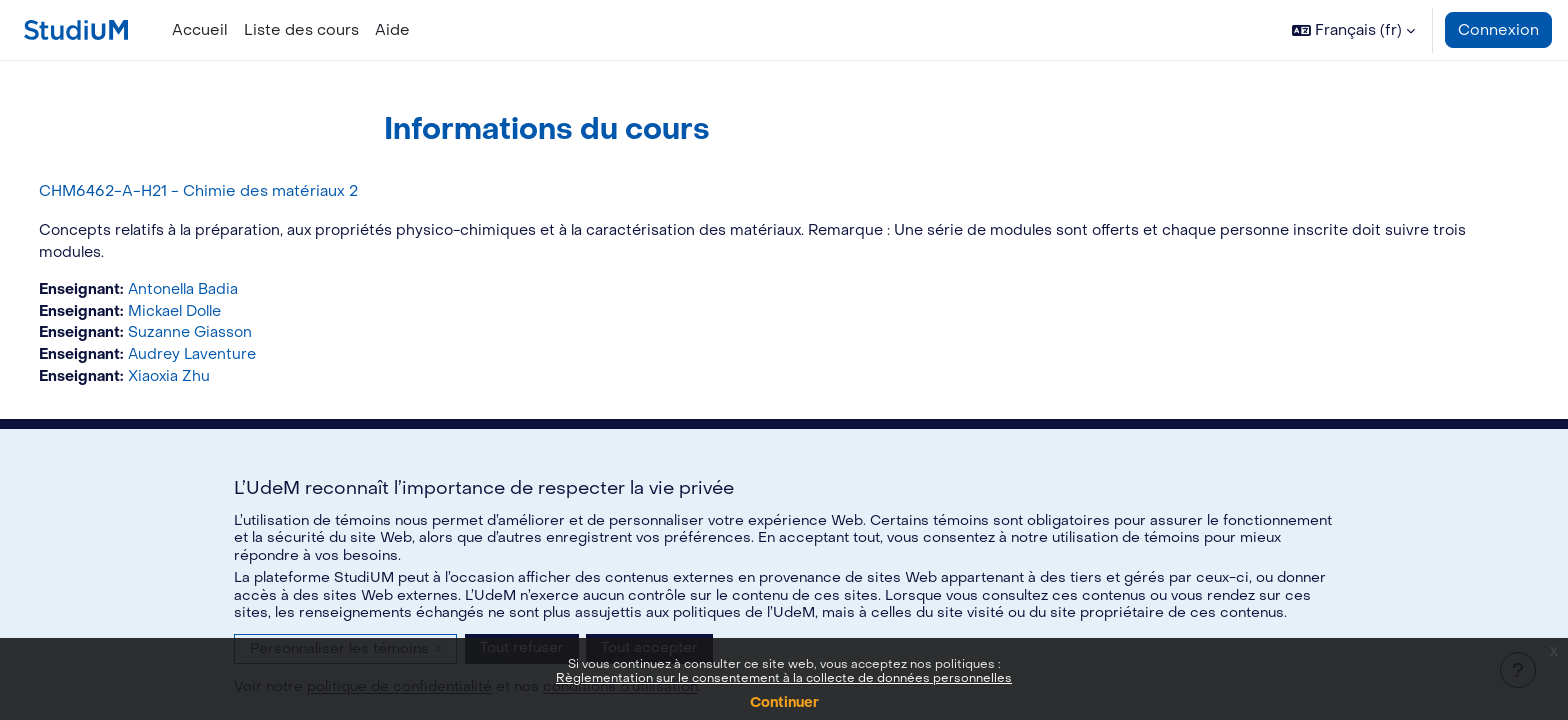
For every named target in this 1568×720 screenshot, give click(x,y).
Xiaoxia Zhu (209, 381)
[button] (1353, 30)
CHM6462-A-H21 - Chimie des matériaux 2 (235, 191)
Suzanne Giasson (230, 336)
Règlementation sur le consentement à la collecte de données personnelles (784, 678)
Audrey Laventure (233, 359)
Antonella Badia (224, 291)
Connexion (1498, 30)
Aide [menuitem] (392, 30)
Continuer (784, 702)
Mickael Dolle (217, 314)
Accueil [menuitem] (200, 30)
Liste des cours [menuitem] (301, 30)
